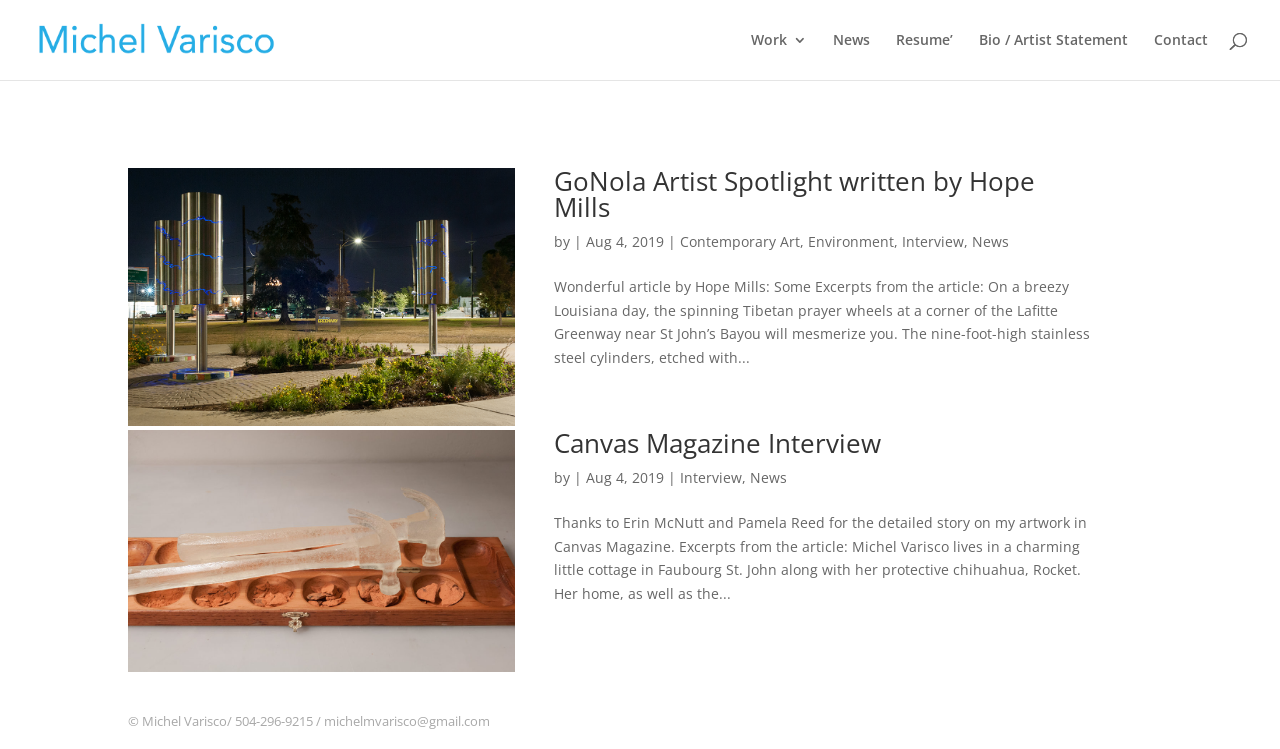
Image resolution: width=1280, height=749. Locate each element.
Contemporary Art (740, 241)
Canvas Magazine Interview (717, 443)
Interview (933, 241)
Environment (851, 241)
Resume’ (924, 41)
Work (769, 41)
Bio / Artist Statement (1053, 41)
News (851, 41)
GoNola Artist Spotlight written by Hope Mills (794, 194)
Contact (1181, 41)
